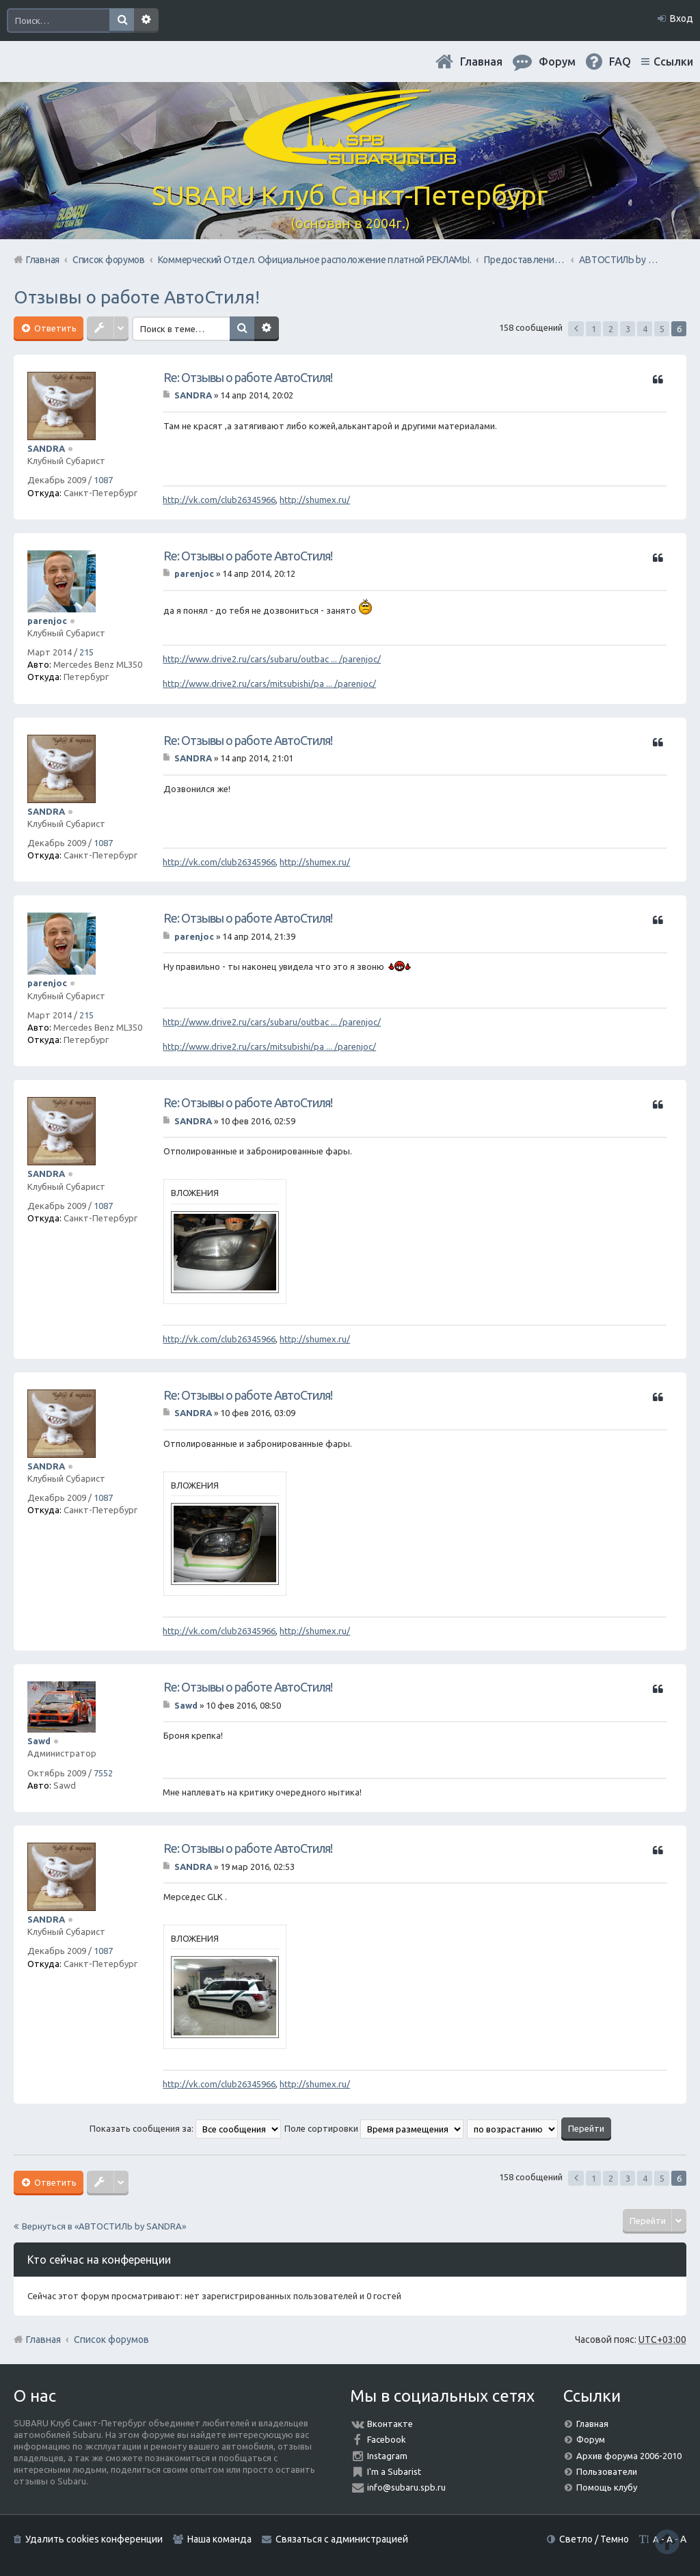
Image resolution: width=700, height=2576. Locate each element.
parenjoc (47, 620)
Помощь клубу (606, 2487)
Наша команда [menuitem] (219, 2539)
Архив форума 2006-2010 (629, 2455)
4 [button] (645, 329)
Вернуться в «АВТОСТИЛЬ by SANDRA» (104, 2226)
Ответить (54, 328)
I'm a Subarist (394, 2471)
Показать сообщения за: (185, 2128)
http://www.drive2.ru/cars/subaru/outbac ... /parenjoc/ (272, 659)
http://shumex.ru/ (315, 499)
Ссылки (673, 61)
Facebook (386, 2439)
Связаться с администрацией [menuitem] (341, 2539)
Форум (590, 2439)
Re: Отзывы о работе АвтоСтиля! (247, 377)
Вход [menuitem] (681, 18)
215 (86, 652)
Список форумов (111, 2339)
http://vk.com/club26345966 (219, 499)
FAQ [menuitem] (620, 61)
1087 (103, 480)
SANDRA (46, 448)
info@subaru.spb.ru (406, 2487)
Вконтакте (390, 2423)
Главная (481, 61)
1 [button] (593, 329)
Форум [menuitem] (557, 61)
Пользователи (606, 2471)
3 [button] (627, 329)
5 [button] (662, 329)
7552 (103, 1773)
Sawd (39, 1741)
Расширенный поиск (146, 20)
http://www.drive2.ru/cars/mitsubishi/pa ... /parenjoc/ (269, 683)
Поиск (121, 20)
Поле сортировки (373, 2128)
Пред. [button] (576, 328)
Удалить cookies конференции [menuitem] (94, 2539)
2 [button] (610, 329)
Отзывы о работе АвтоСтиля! (137, 297)
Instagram (387, 2455)
